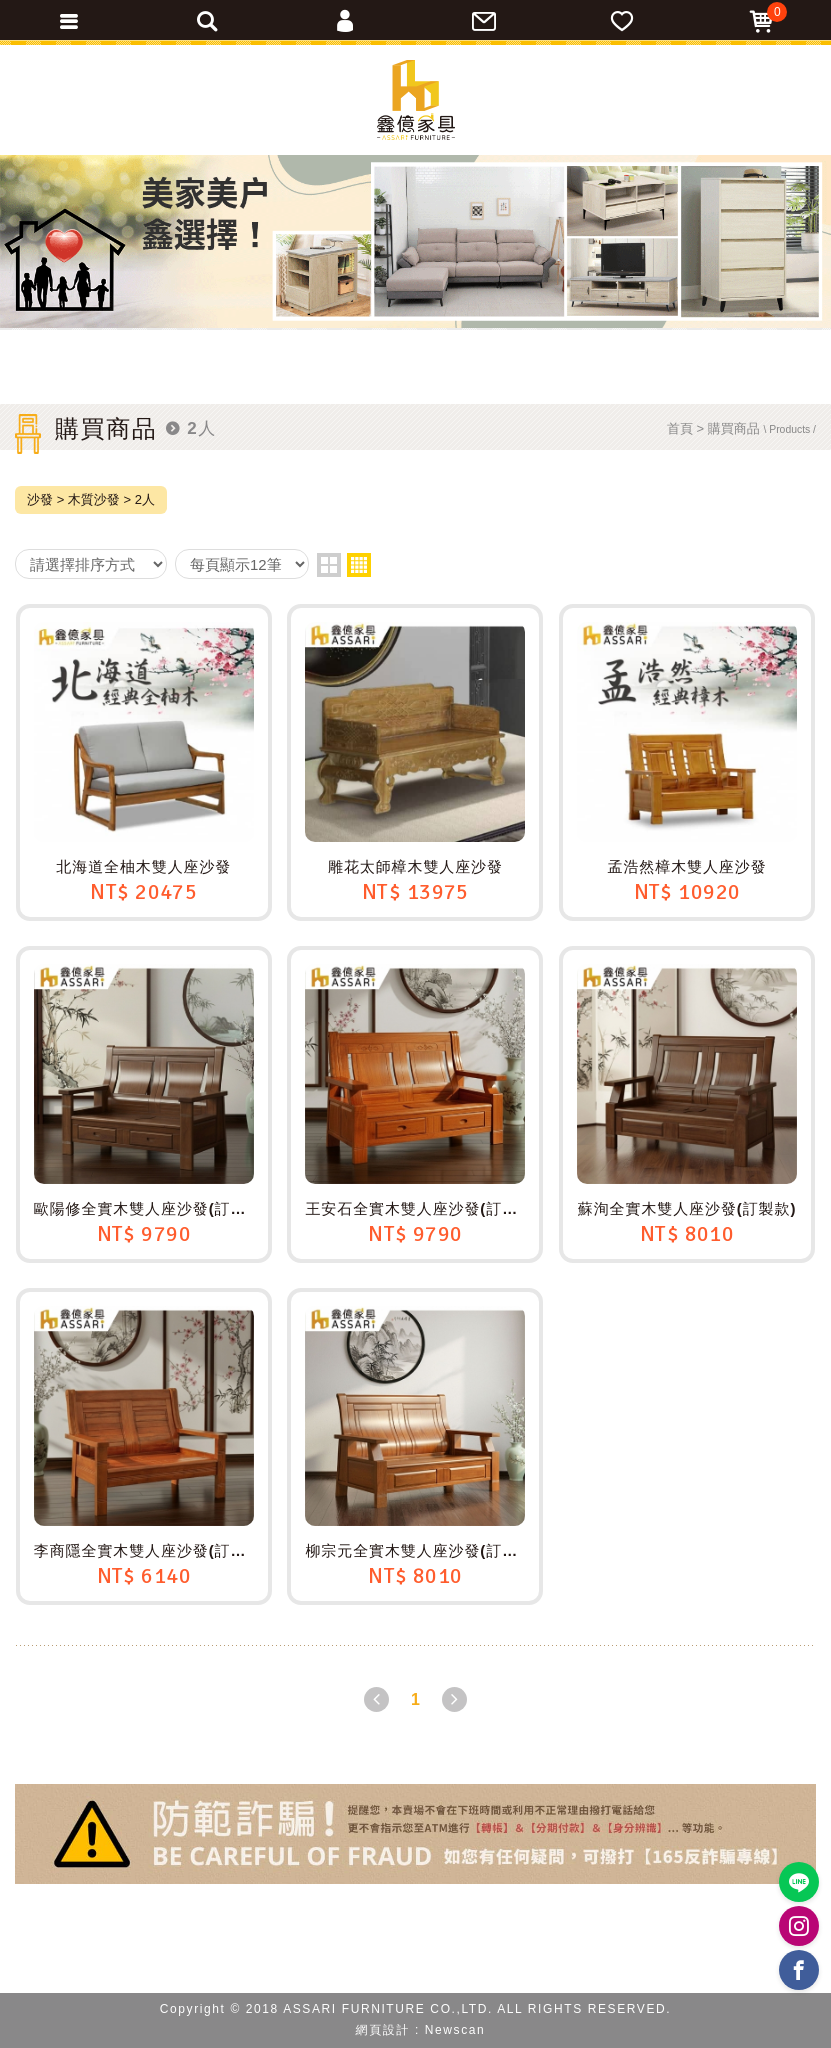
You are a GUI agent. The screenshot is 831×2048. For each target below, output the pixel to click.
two (329, 565)
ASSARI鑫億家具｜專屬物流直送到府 (416, 100)
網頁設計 (383, 2030)
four (359, 565)
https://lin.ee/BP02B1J (799, 1882)
